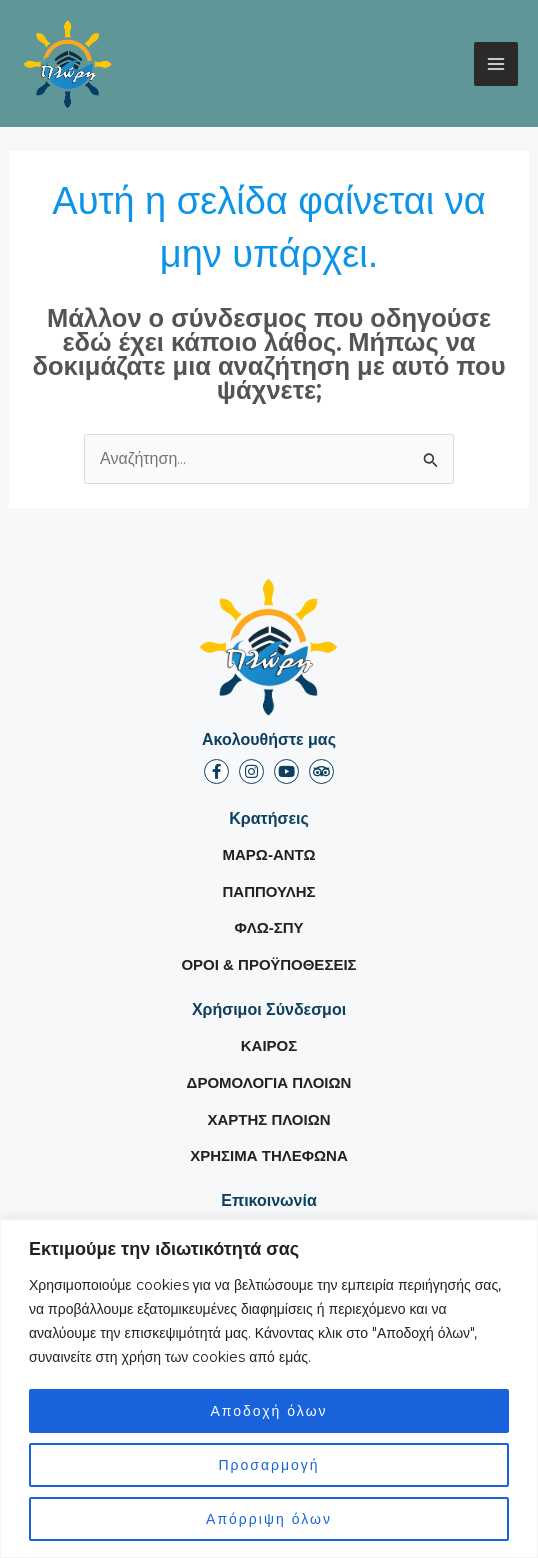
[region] (269, 1388)
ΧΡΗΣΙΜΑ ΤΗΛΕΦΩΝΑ (269, 1155)
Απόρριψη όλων (269, 1519)
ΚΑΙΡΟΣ (269, 1045)
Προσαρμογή (268, 1465)
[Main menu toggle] (496, 64)
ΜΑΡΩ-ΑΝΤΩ (269, 854)
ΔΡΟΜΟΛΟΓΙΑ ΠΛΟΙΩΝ (269, 1082)
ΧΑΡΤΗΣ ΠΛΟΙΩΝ (268, 1119)
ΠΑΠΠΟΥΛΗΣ (268, 891)
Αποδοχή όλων (268, 1411)
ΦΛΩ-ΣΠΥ (268, 927)
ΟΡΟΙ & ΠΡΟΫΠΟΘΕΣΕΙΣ (268, 964)
